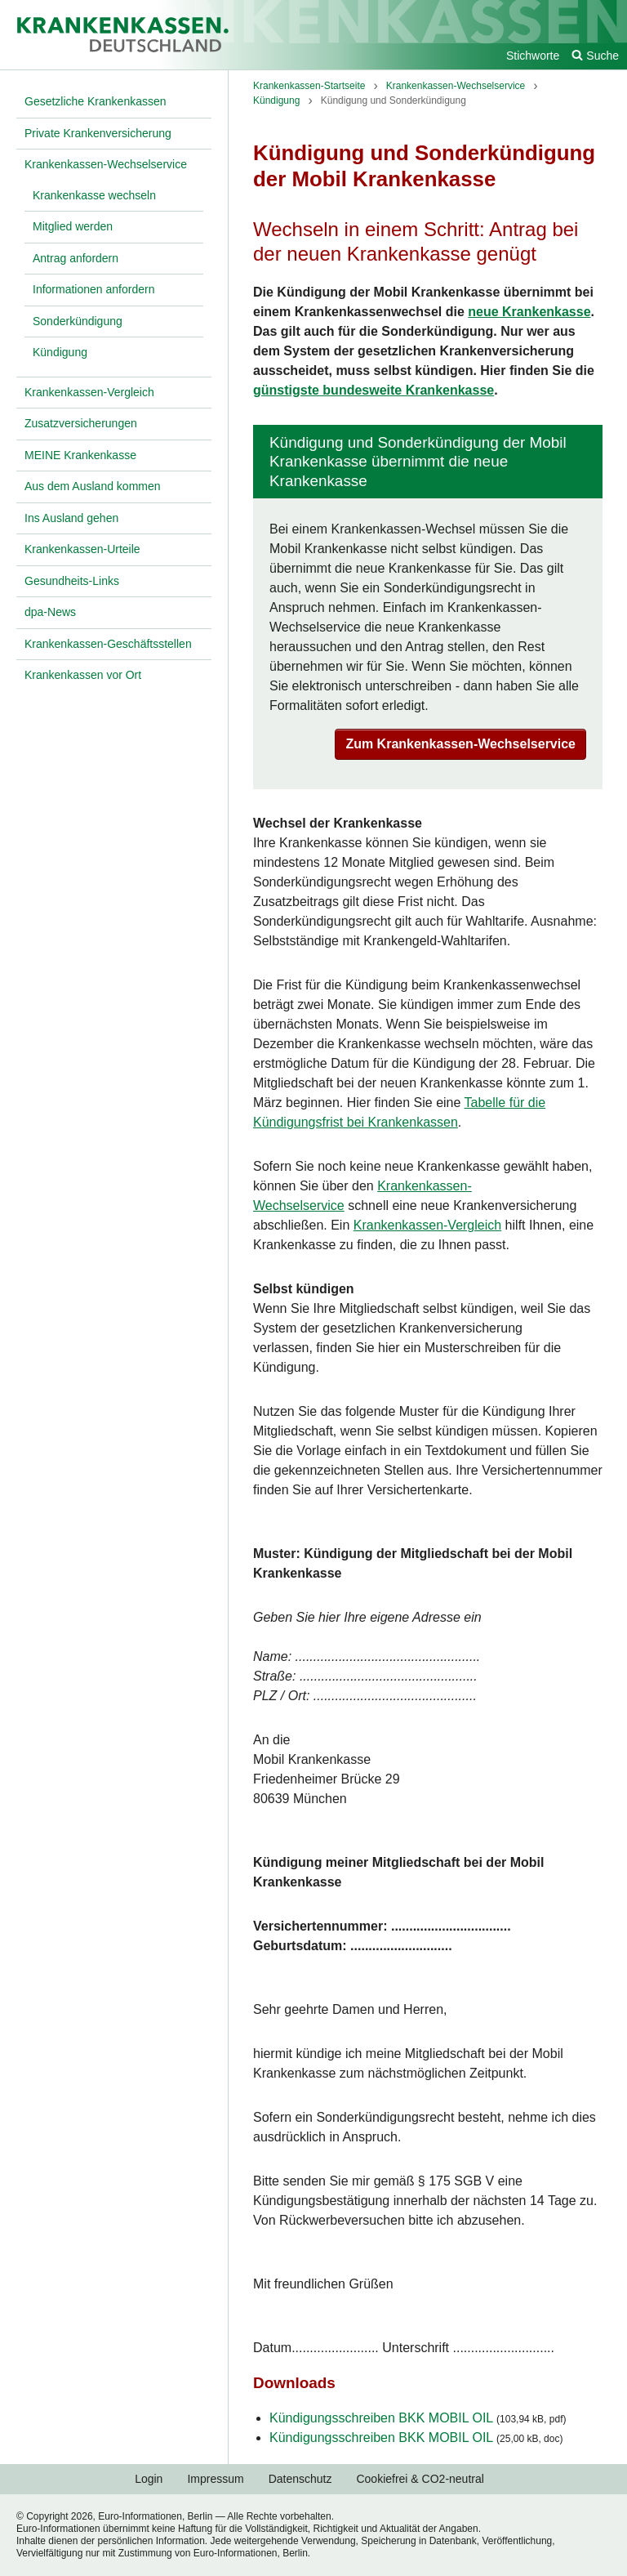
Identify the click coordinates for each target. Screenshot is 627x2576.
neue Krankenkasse (529, 312)
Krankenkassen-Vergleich (427, 1225)
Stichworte (532, 55)
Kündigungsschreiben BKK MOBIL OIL (417, 2418)
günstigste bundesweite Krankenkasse (373, 390)
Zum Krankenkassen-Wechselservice (460, 744)
